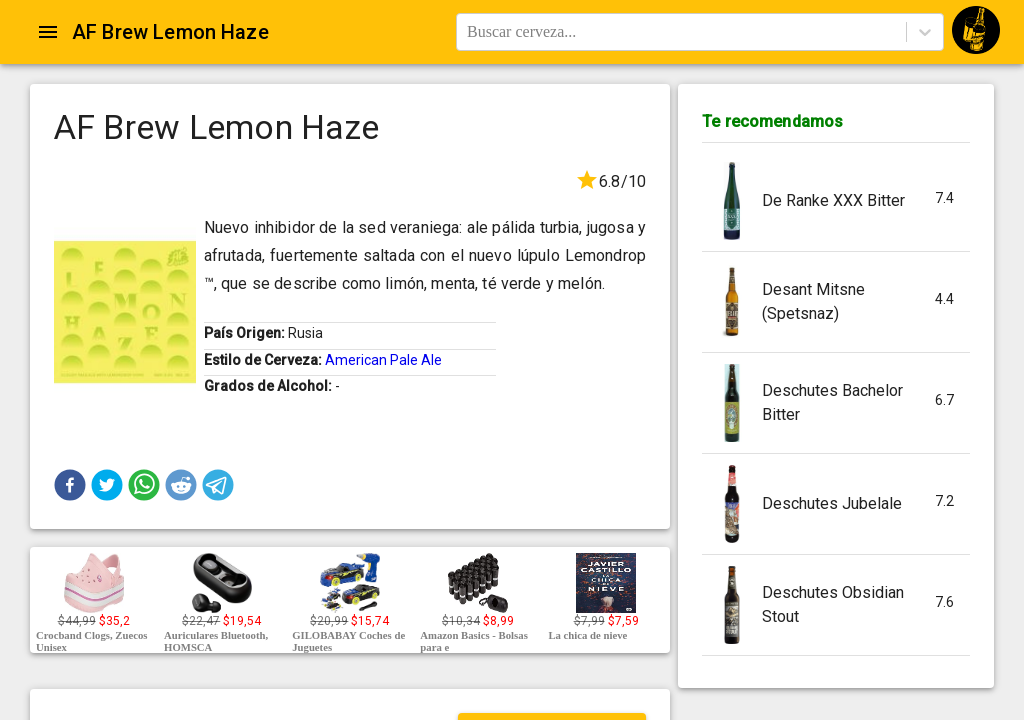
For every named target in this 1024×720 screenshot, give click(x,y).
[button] (70, 485)
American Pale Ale (383, 360)
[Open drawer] (48, 32)
